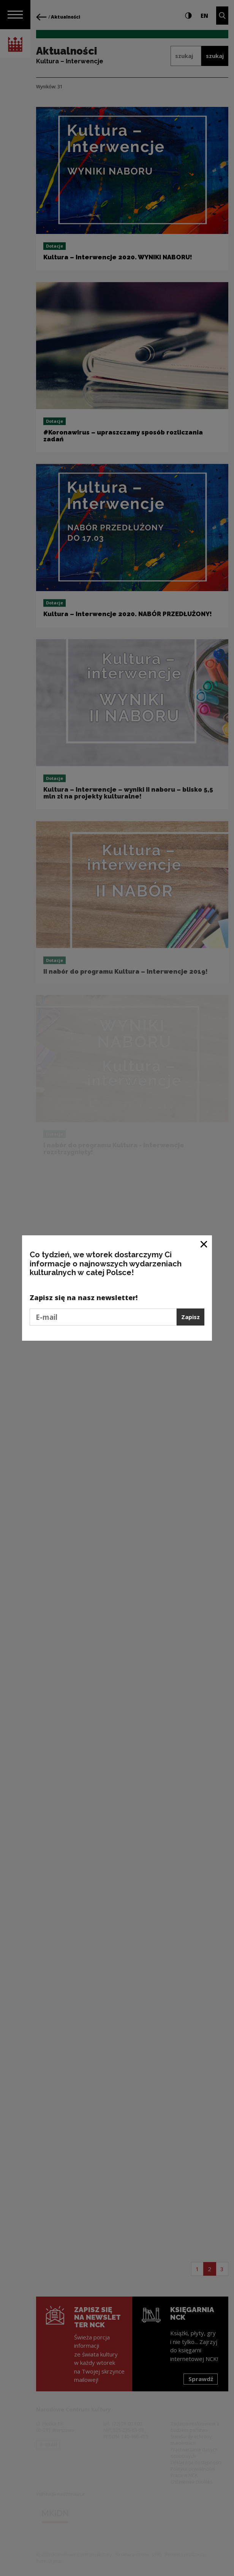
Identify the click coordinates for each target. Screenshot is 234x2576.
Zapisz (190, 1317)
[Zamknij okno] (204, 1243)
